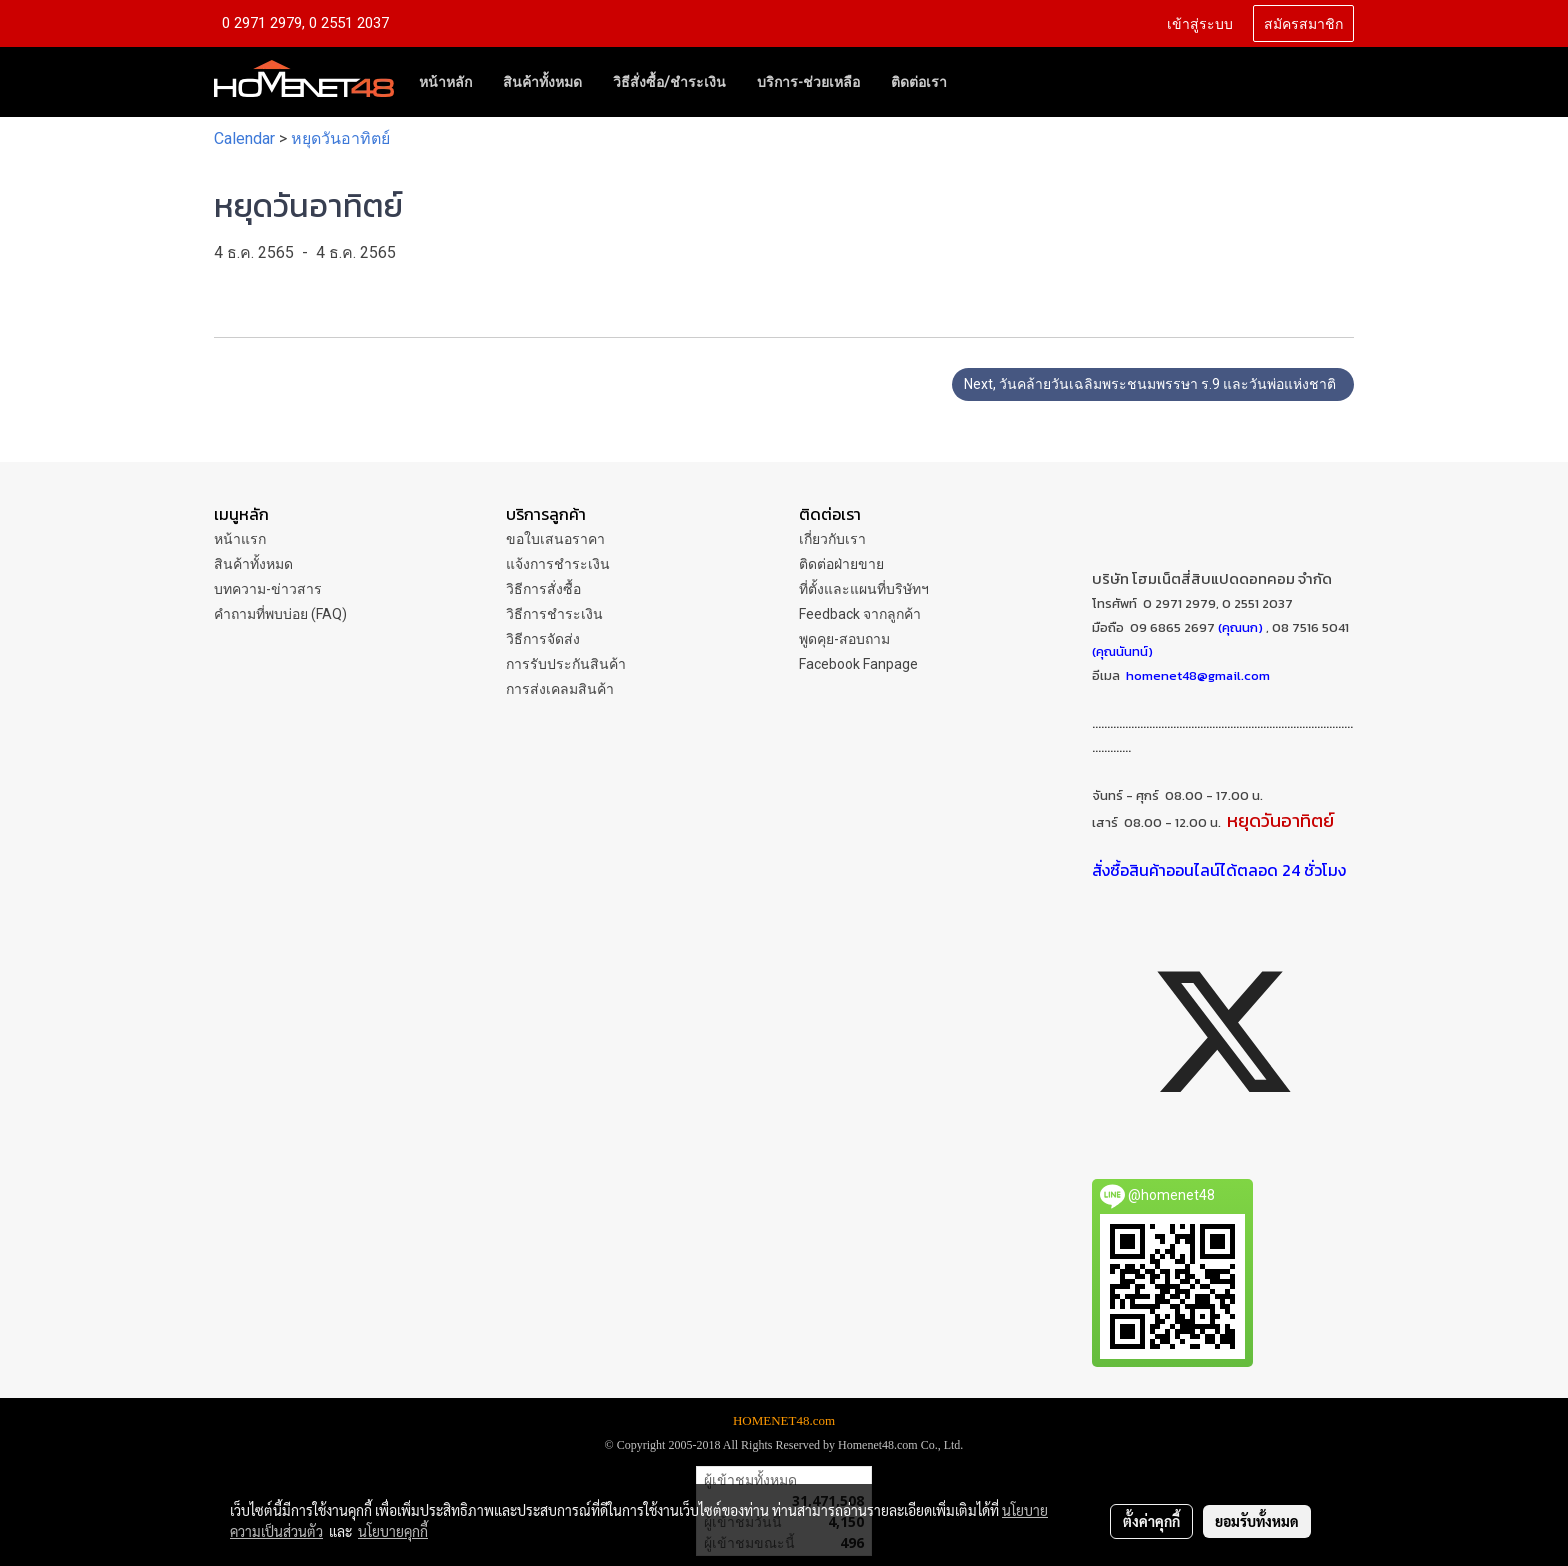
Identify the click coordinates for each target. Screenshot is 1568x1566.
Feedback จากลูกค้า (860, 614)
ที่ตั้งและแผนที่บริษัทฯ (864, 589)
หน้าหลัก (445, 82)
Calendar (244, 138)
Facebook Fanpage (858, 664)
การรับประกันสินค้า (566, 664)
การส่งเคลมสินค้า (560, 689)
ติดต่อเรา (919, 82)
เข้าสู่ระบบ (1200, 22)
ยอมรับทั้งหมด (1257, 1521)
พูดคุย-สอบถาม (844, 639)
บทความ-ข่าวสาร (268, 589)
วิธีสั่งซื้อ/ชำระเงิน (669, 82)
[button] (980, 82)
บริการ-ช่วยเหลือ (808, 82)
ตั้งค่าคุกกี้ (1151, 1521)
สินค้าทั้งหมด (542, 82)
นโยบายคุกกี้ (393, 1531)
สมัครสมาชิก (1303, 22)
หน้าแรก (240, 539)
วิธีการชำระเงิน (554, 614)
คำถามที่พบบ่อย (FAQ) (280, 614)
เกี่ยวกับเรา (832, 539)
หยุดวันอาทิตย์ (340, 138)
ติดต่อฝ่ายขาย (841, 564)
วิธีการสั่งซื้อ (543, 589)
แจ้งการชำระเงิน (558, 564)
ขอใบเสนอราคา (555, 539)
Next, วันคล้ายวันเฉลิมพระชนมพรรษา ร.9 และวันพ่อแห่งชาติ (1153, 384)
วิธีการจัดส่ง (543, 639)
